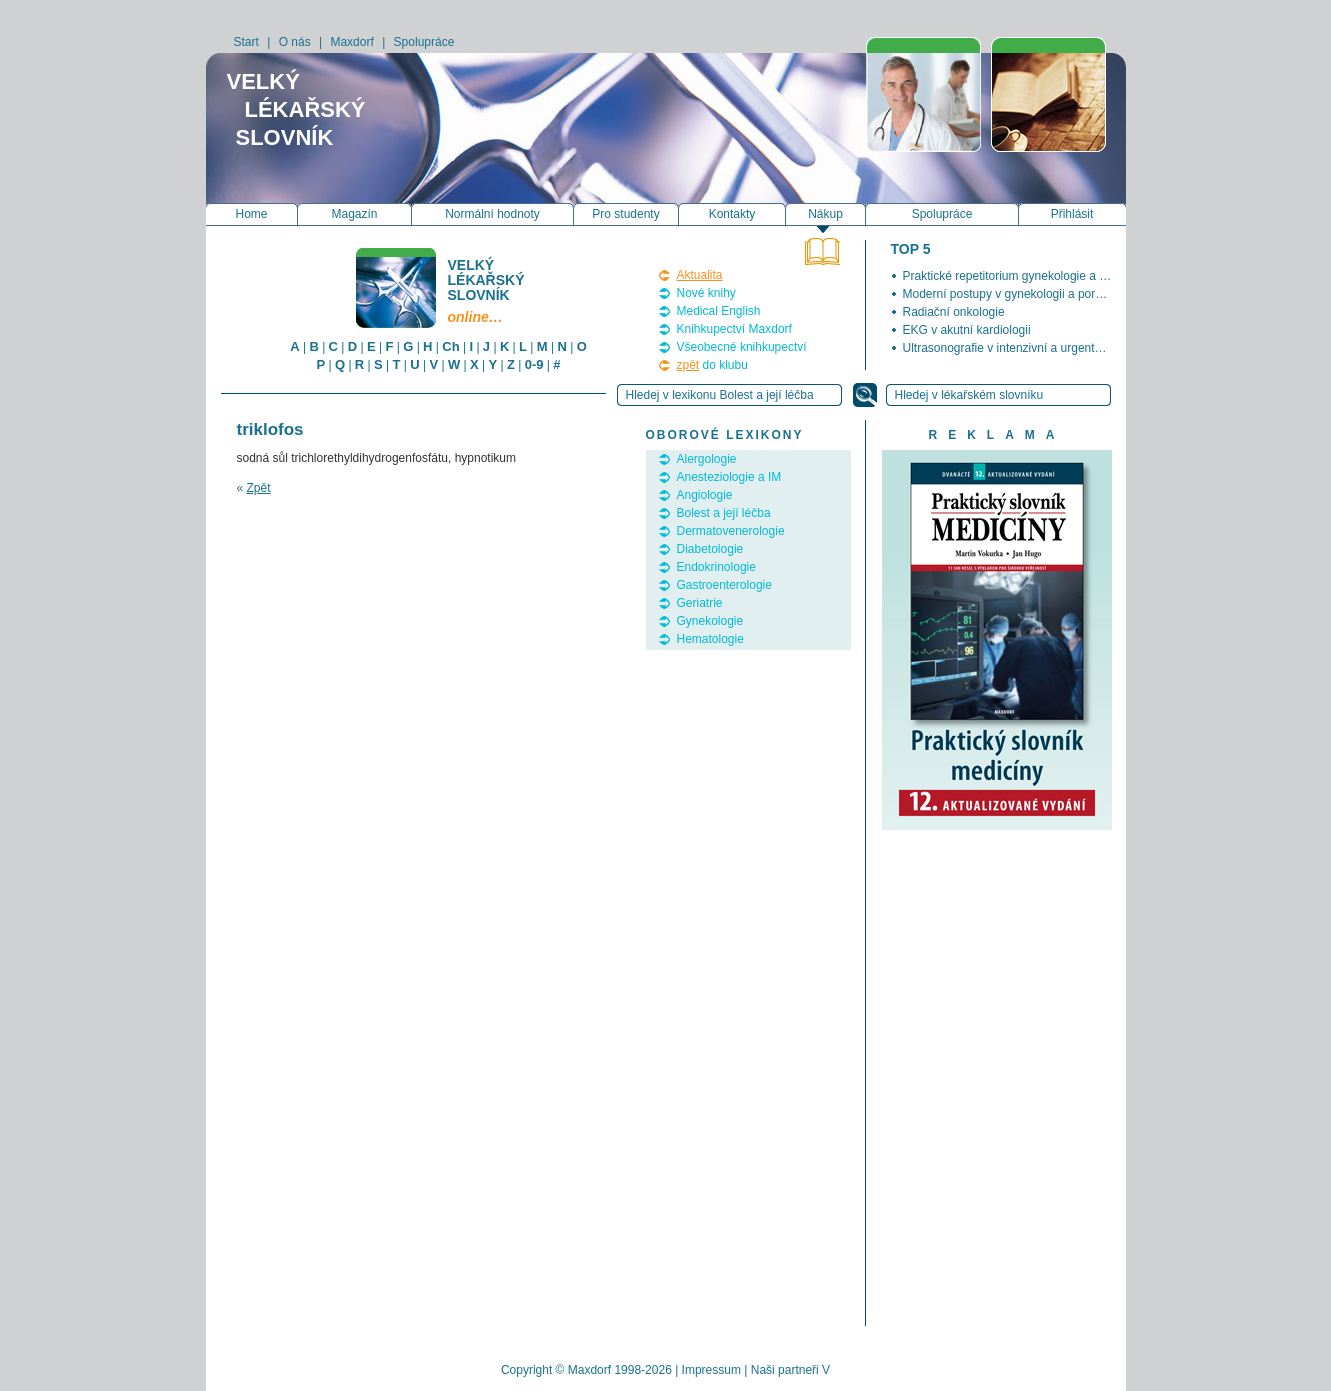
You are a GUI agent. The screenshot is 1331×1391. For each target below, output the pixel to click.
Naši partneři (785, 1370)
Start (246, 42)
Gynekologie (710, 621)
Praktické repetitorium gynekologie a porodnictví (1030, 276)
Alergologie (707, 459)
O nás (295, 42)
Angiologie (705, 495)
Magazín (354, 214)
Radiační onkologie (954, 312)
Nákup (825, 214)
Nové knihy (706, 293)
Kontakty (732, 214)
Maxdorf (351, 42)
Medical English (719, 311)
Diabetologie (710, 549)
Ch (450, 346)
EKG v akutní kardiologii (967, 330)
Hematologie (710, 639)
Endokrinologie (716, 567)
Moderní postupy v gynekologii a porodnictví (1020, 294)
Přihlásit (1072, 214)
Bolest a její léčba (724, 513)
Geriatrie (700, 603)
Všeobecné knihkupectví (742, 347)
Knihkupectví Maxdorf (734, 329)
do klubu (712, 365)
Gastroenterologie (724, 585)
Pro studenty (625, 214)
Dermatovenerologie (731, 531)
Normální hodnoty (492, 214)
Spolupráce (424, 42)
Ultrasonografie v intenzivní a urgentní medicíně (1030, 348)
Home (251, 214)
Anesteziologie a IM (729, 477)
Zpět (259, 488)
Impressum (711, 1370)
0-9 (534, 364)
